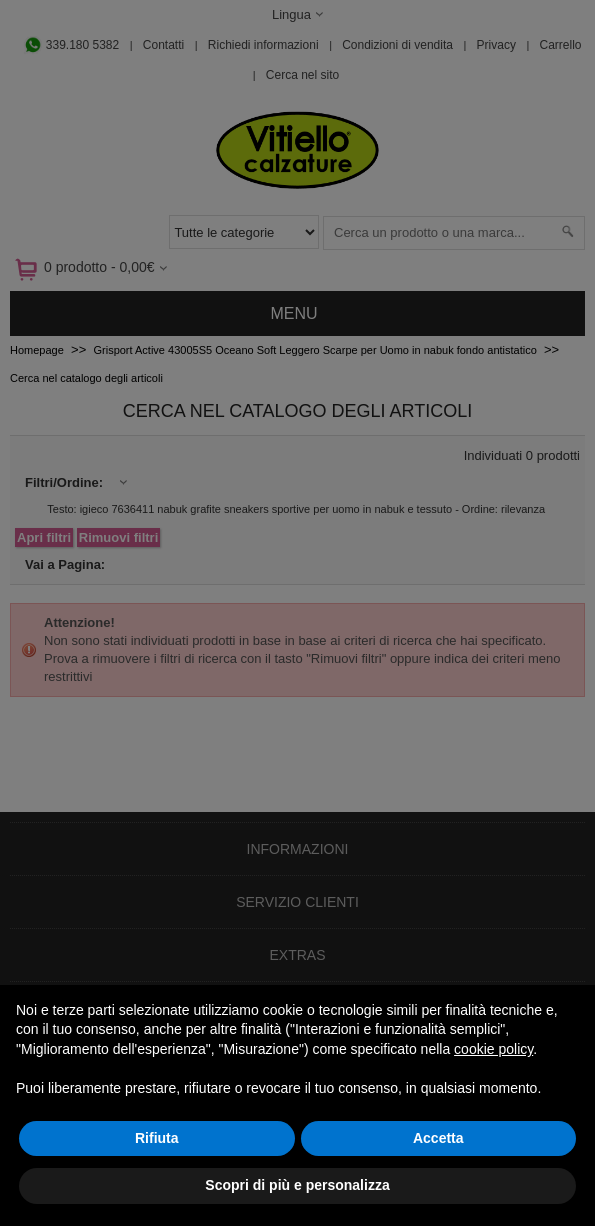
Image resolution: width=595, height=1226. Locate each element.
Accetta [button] (438, 1138)
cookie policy (493, 1049)
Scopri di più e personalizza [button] (297, 1185)
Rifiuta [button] (157, 1138)
